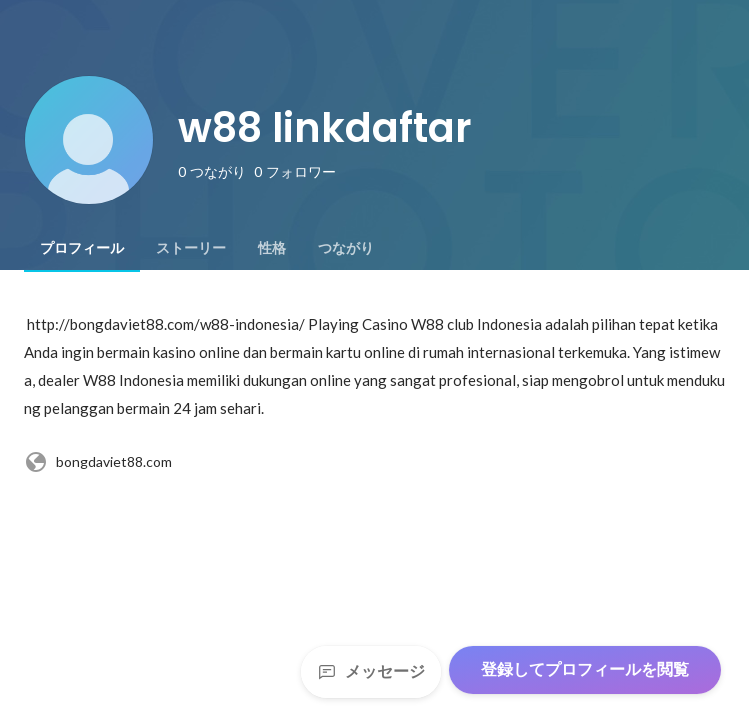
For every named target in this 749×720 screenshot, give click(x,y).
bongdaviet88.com (98, 462)
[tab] (82, 248)
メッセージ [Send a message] (371, 671)
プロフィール (82, 248)
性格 (272, 248)
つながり (346, 248)
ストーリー (191, 248)
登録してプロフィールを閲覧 (585, 669)
